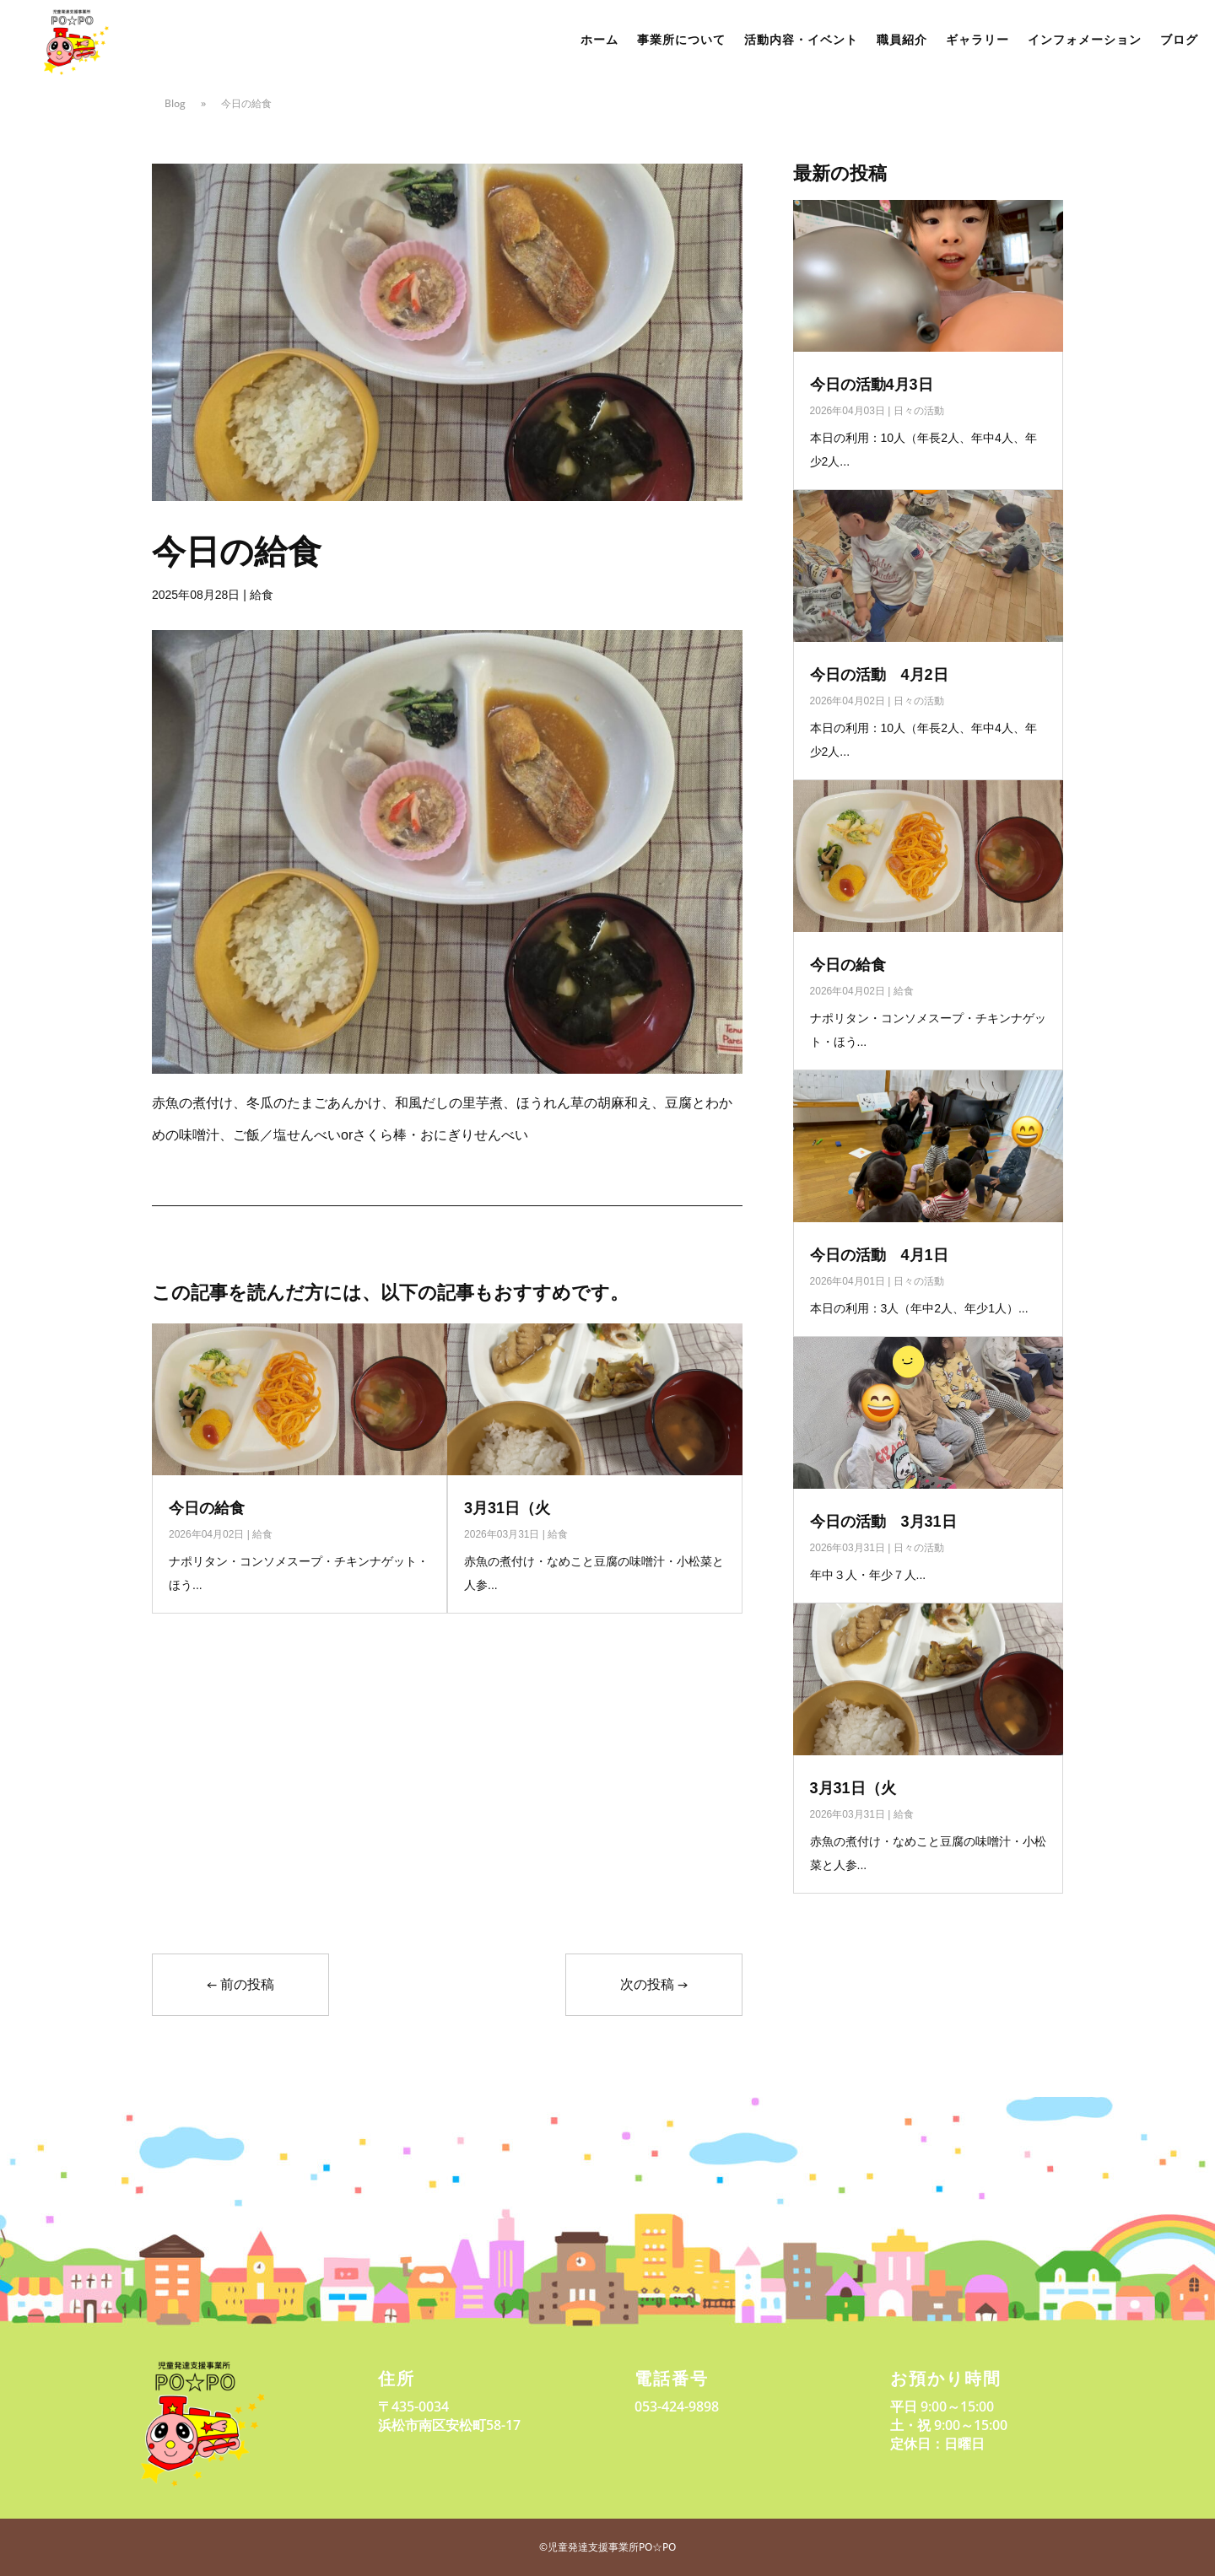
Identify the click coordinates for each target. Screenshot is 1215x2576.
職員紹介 (902, 39)
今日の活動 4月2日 (879, 674)
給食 (261, 594)
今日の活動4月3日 (871, 384)
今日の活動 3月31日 (883, 1521)
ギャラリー (977, 39)
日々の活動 (919, 411)
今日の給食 (207, 1508)
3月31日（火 (507, 1508)
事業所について (681, 39)
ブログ (1179, 39)
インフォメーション (1085, 39)
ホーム (599, 39)
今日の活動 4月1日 (879, 1255)
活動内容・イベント (801, 39)
